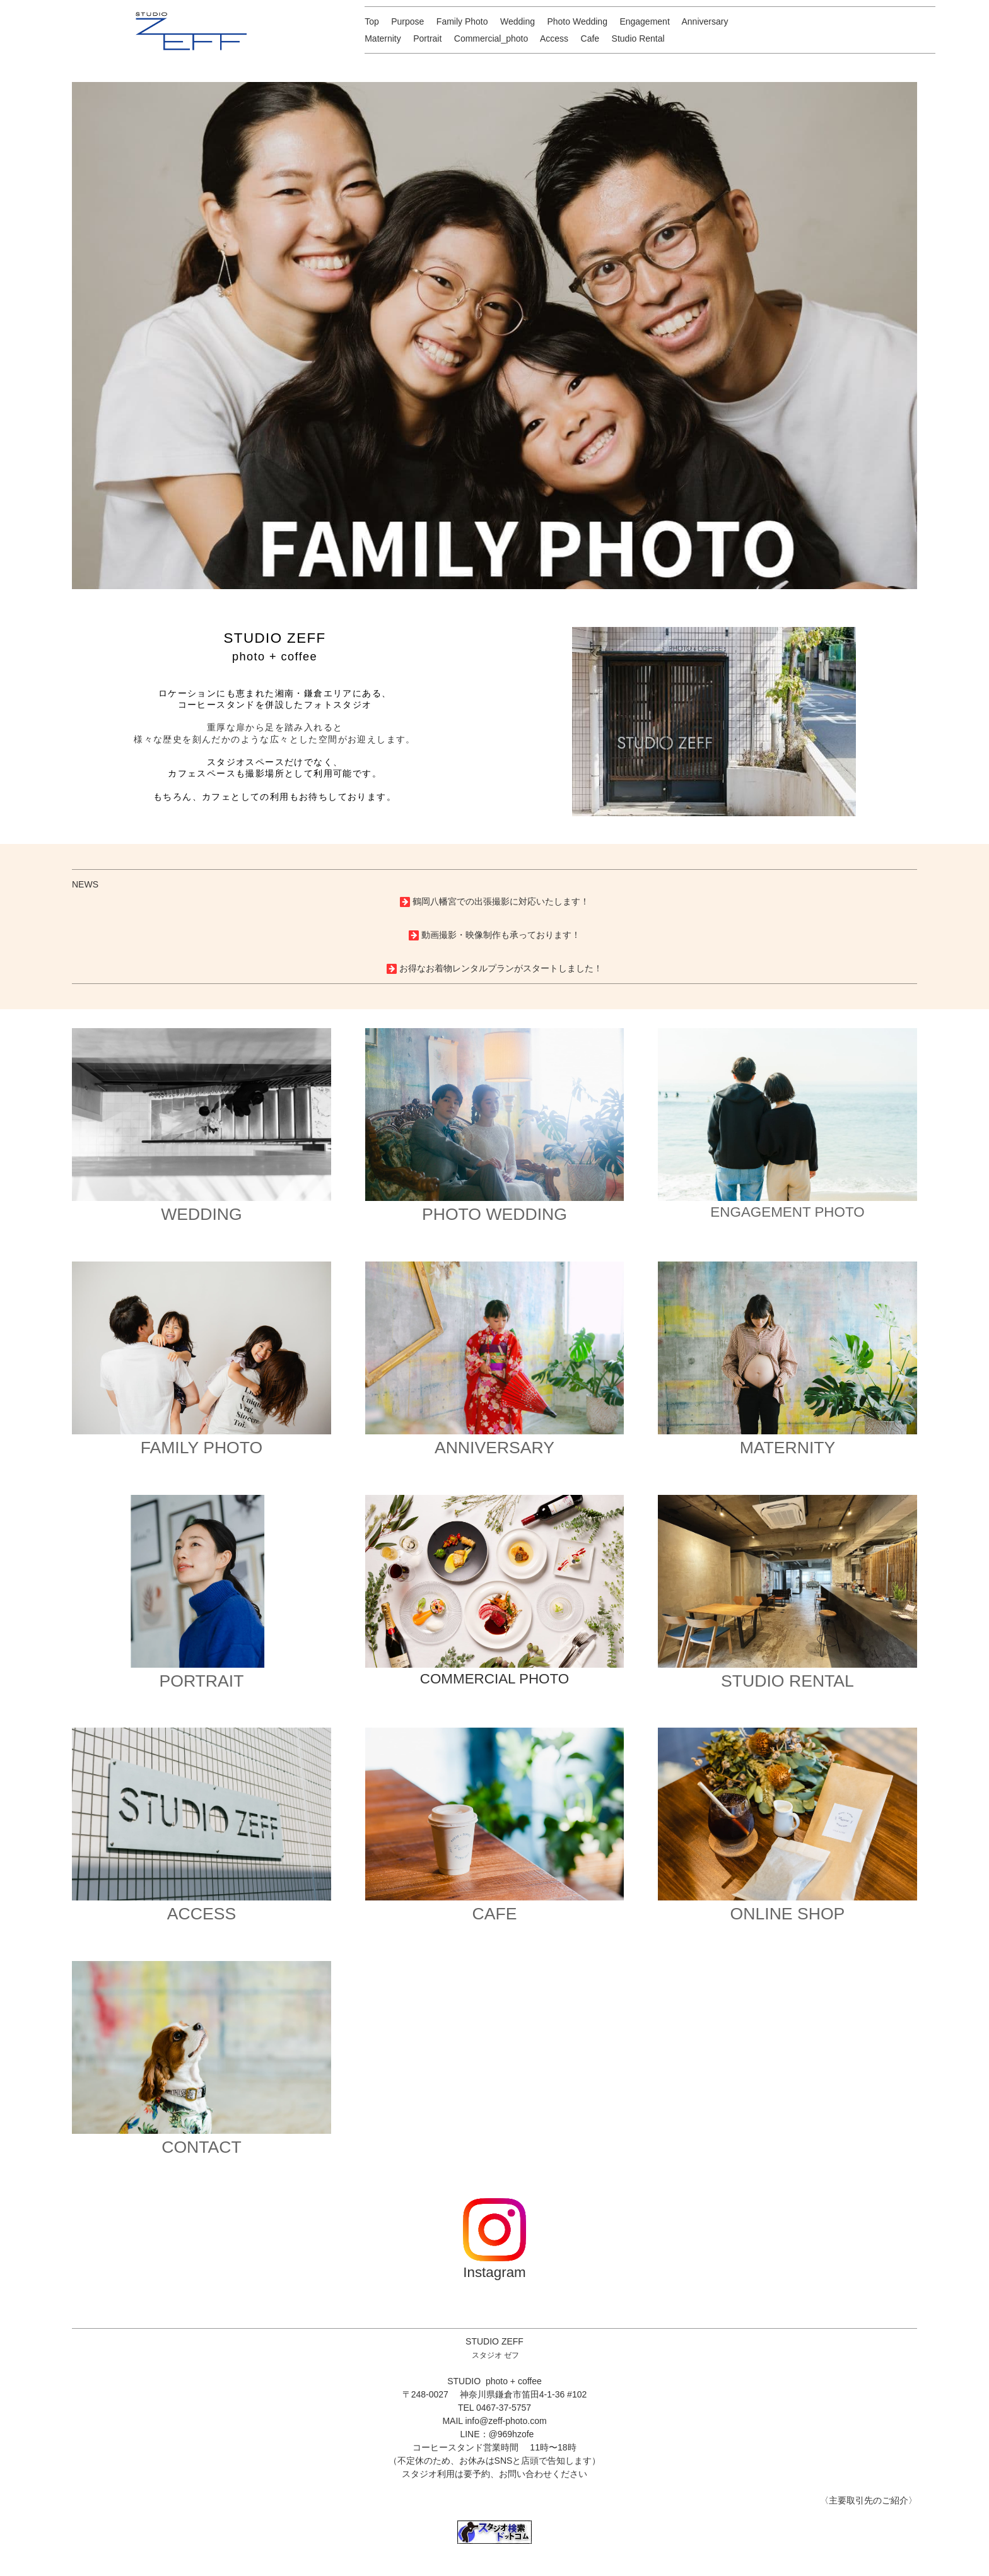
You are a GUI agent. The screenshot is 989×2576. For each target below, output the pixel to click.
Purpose (407, 21)
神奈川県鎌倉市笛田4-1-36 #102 (523, 2394)
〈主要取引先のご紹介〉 (868, 2500)
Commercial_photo (491, 38)
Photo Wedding (577, 21)
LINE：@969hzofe (497, 2434)
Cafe (590, 38)
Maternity (383, 38)
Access (554, 38)
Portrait (427, 38)
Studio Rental (638, 38)
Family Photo (462, 21)
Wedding (517, 21)
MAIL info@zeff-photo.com (494, 2421)
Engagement (644, 21)
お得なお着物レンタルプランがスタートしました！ (500, 968)
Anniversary (704, 21)
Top (372, 21)
